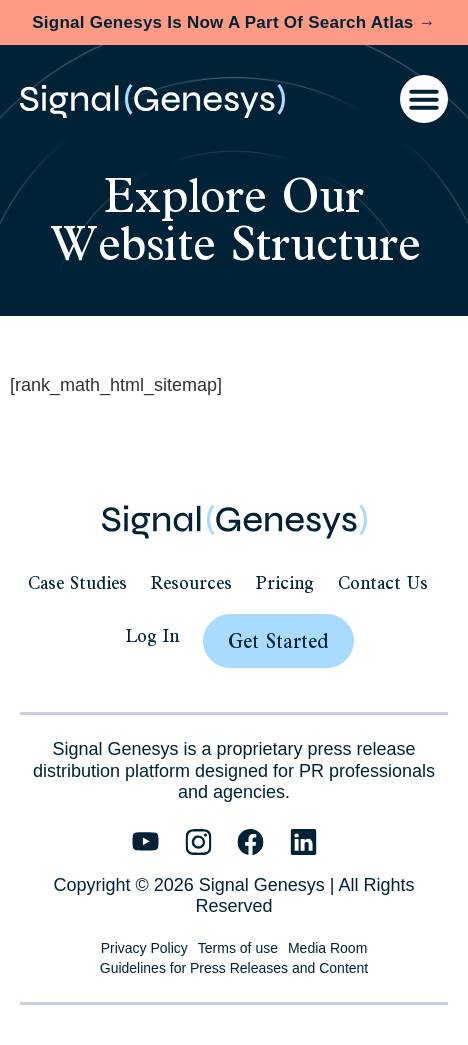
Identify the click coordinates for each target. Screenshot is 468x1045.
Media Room (327, 948)
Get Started (278, 640)
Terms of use (238, 948)
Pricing (285, 582)
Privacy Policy (144, 948)
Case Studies (77, 582)
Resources (191, 582)
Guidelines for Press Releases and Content (234, 968)
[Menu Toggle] (424, 99)
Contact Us (383, 582)
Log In (152, 635)
